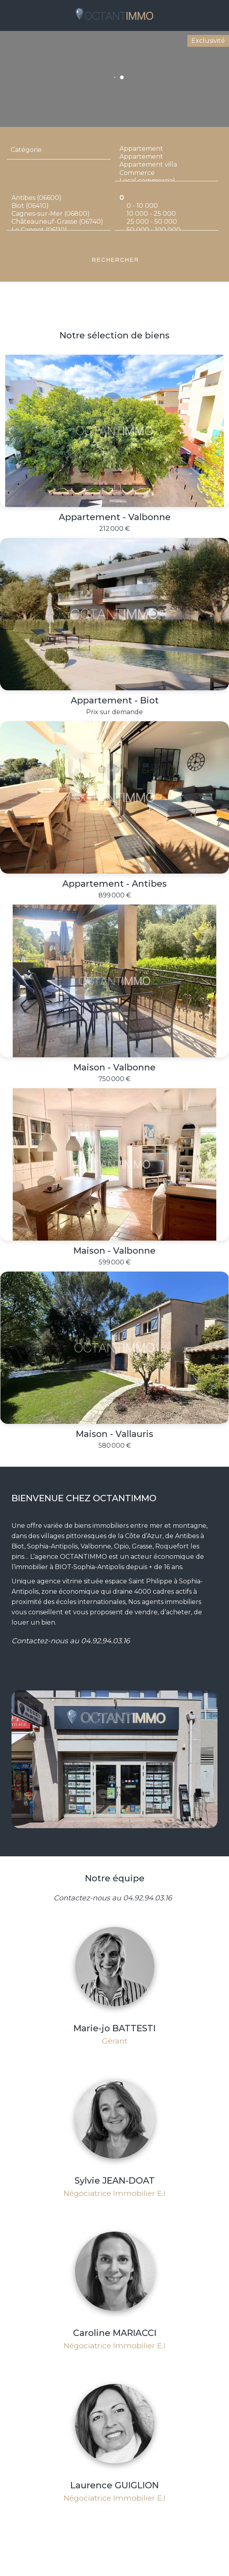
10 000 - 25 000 (166, 214)
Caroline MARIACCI (114, 2333)
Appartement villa (166, 165)
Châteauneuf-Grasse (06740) (58, 222)
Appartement (166, 149)
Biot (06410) (58, 206)
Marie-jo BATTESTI (114, 2028)
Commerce (166, 173)
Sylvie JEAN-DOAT (115, 2180)
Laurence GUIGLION (114, 2485)
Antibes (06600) (58, 198)
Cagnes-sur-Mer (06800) (58, 214)
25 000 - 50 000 (166, 222)
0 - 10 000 (166, 206)
